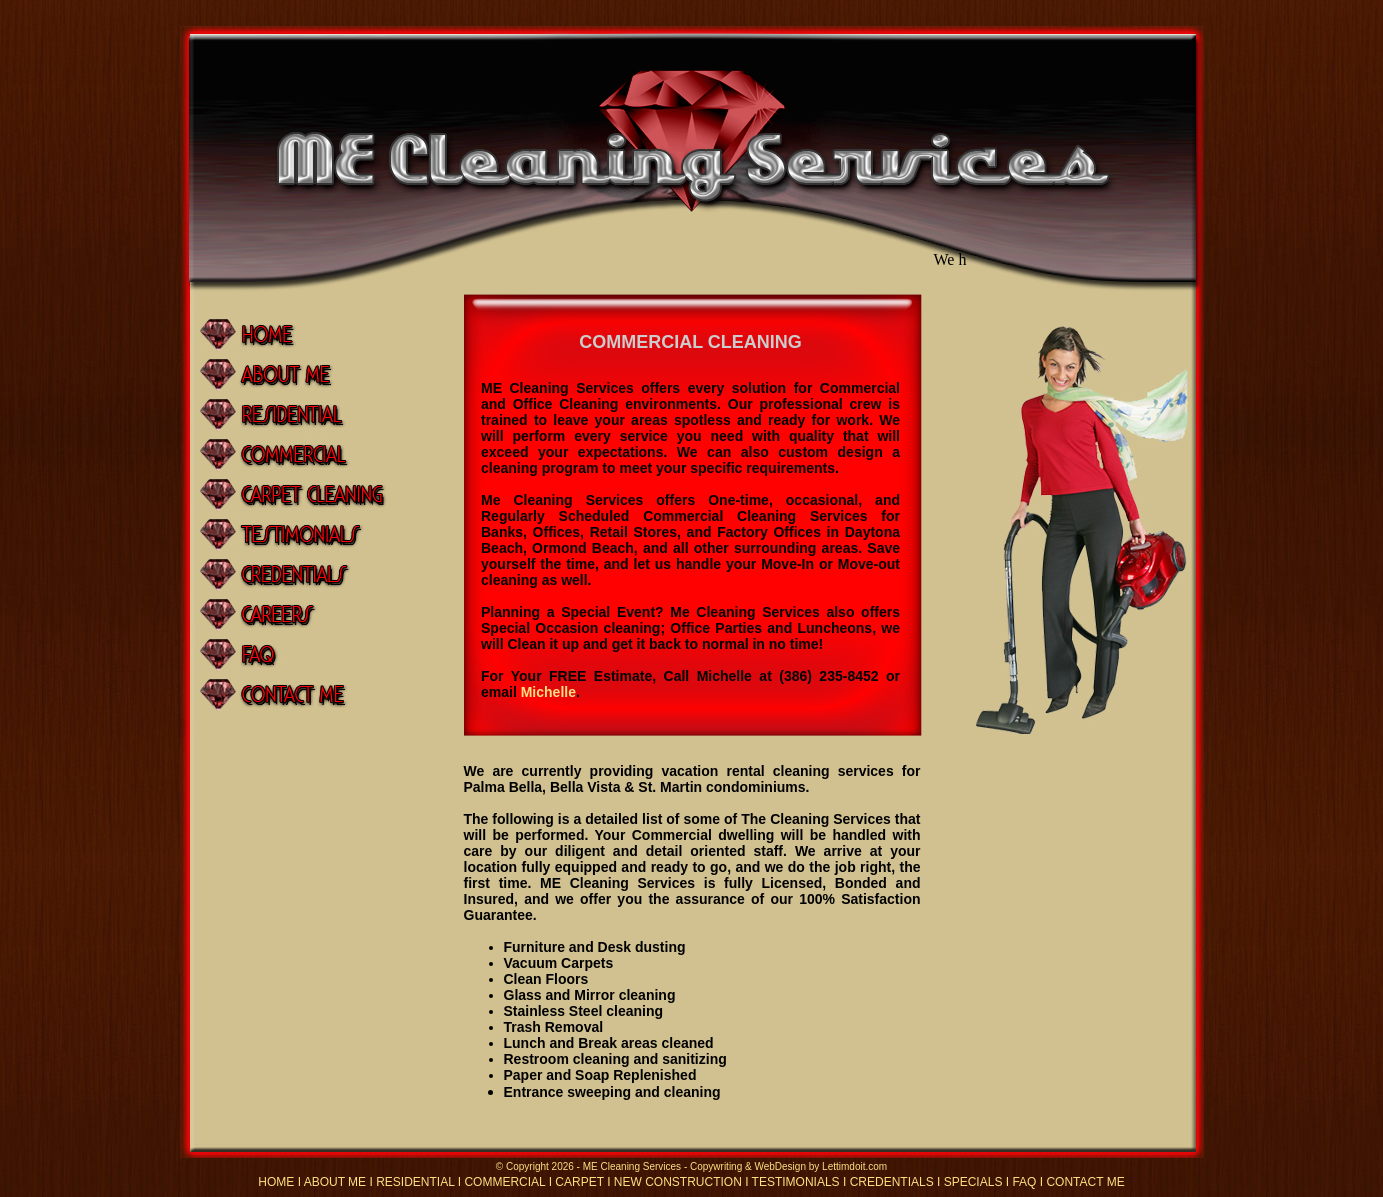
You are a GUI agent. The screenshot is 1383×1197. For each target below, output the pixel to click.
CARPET (579, 1182)
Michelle (548, 692)
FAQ (1024, 1182)
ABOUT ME (335, 1182)
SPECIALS (973, 1182)
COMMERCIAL (504, 1182)
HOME (276, 1182)
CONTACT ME (1085, 1182)
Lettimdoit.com (854, 1166)
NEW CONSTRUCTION (678, 1182)
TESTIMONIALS (796, 1182)
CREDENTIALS (892, 1182)
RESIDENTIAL (415, 1182)
